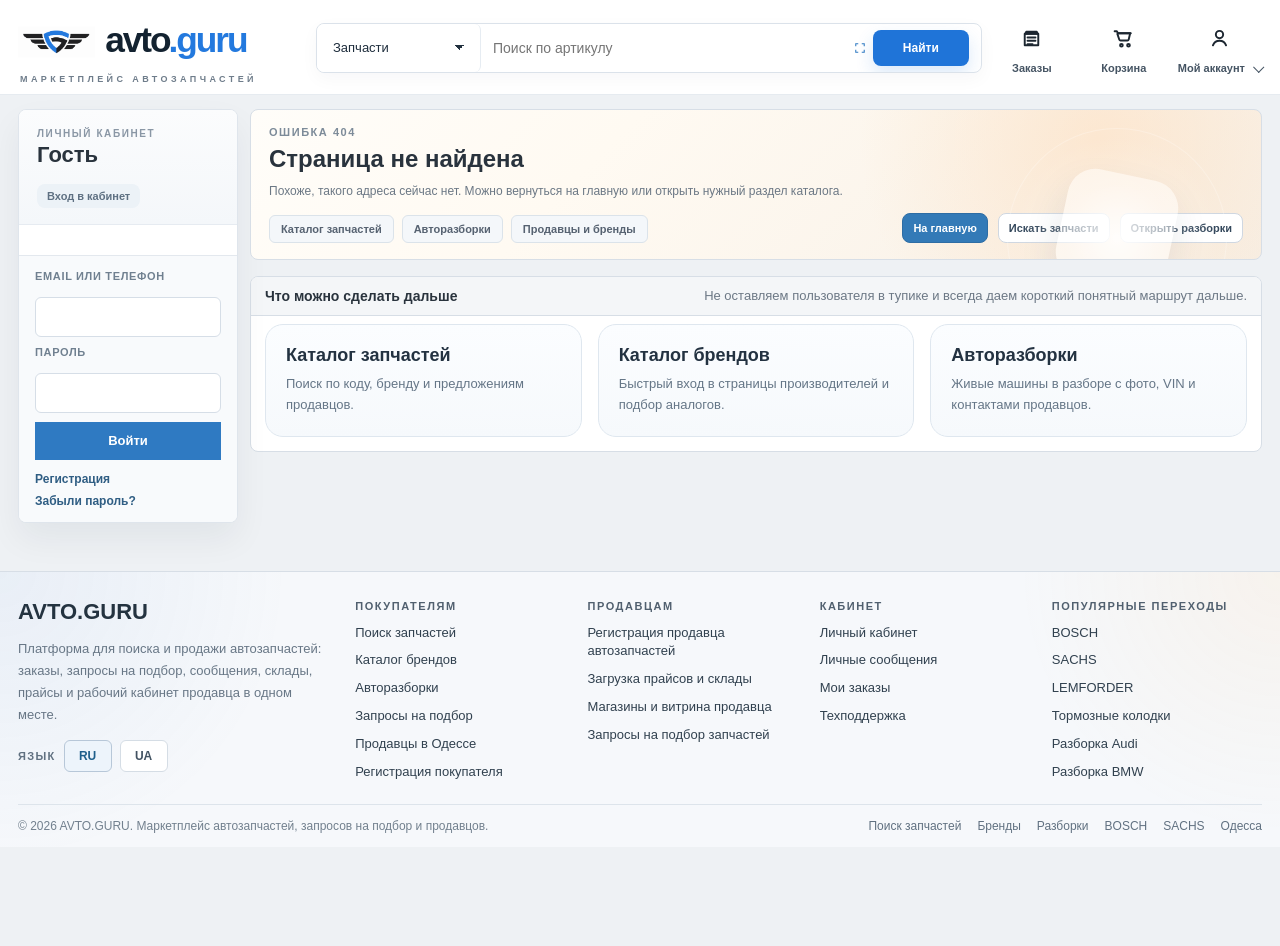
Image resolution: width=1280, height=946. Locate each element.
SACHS (1074, 659)
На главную (944, 228)
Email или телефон (100, 276)
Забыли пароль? (85, 501)
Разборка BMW (1098, 771)
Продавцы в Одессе (415, 743)
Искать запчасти (1054, 228)
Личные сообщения (879, 659)
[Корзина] (1124, 48)
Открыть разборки (1181, 228)
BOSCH (1075, 632)
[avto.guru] (180, 42)
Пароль (60, 352)
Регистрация (72, 479)
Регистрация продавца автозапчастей (655, 642)
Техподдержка (863, 715)
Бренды (998, 826)
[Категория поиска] (399, 48)
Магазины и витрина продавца (679, 706)
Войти (128, 440)
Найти (921, 48)
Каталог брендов (406, 659)
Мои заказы (855, 687)
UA (143, 756)
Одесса (1241, 826)
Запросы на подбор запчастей (678, 734)
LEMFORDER (1093, 687)
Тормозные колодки (1111, 715)
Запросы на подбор (414, 715)
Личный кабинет (869, 632)
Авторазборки (396, 687)
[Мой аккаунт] (1220, 48)
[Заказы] (1032, 48)
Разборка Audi (1095, 743)
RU (87, 756)
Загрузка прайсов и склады (669, 678)
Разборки (1063, 826)
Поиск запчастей (405, 632)
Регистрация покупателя (428, 771)
